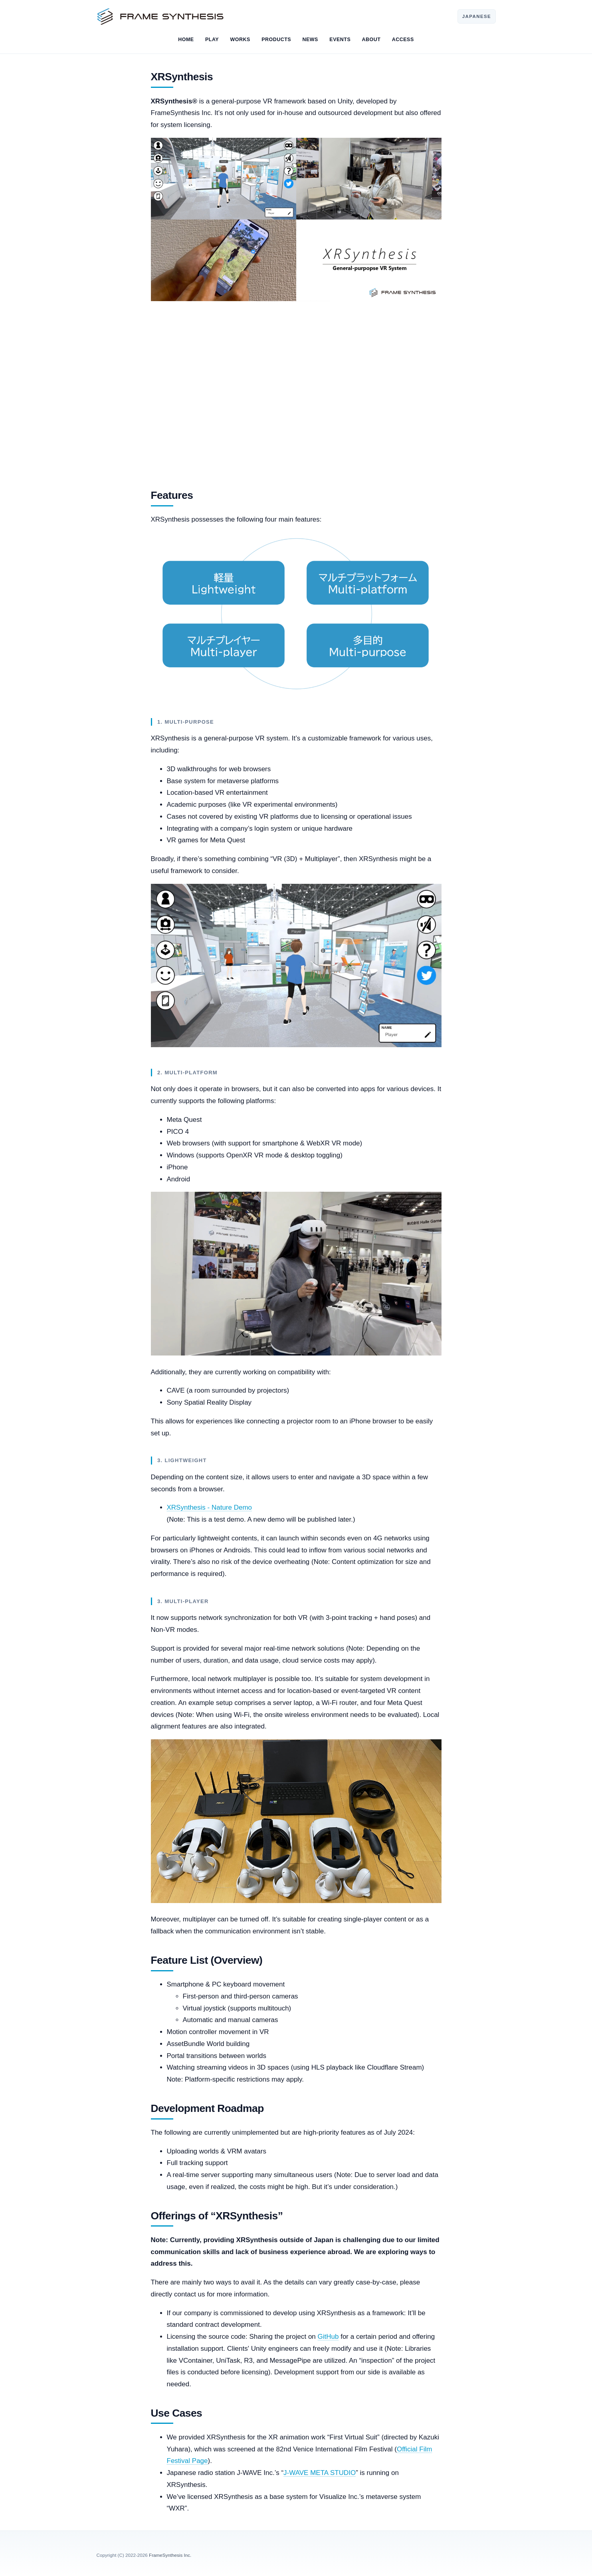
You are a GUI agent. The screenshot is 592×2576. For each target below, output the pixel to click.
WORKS (240, 39)
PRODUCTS (276, 39)
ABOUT (371, 39)
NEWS (310, 39)
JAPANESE (476, 16)
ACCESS (403, 39)
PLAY (212, 39)
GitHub (328, 2336)
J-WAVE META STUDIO (319, 2473)
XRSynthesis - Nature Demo (209, 1507)
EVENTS (339, 39)
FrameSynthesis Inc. (170, 2555)
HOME (186, 39)
